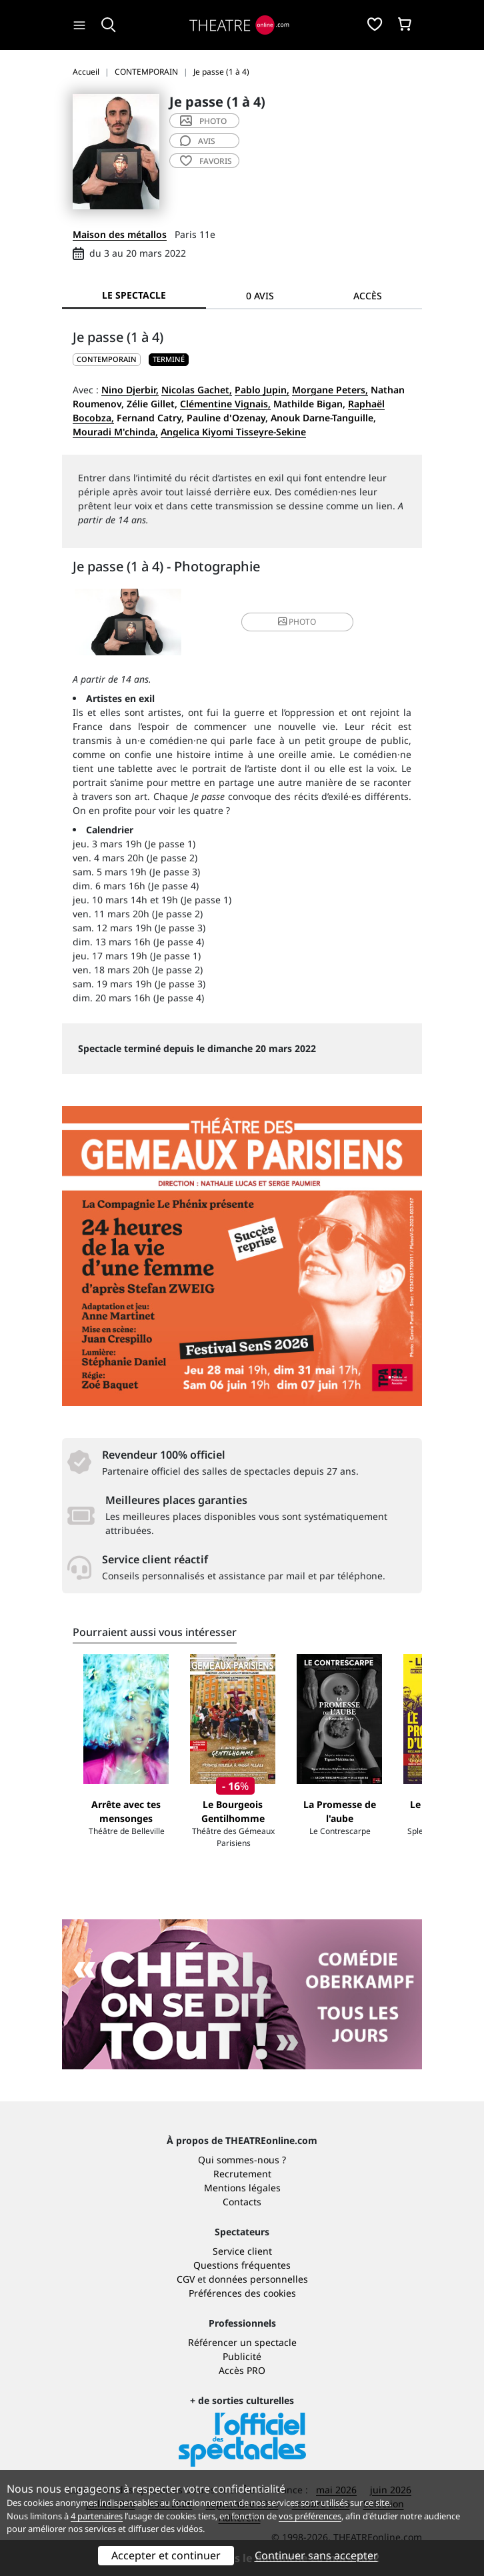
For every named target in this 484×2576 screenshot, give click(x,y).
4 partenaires (97, 2516)
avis (197, 141)
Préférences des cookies (242, 2293)
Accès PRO (242, 2370)
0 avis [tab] (260, 295)
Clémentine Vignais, (225, 403)
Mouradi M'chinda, (115, 431)
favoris (206, 161)
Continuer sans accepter (316, 2555)
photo (203, 121)
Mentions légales (242, 2187)
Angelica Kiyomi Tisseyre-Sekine (233, 431)
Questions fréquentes (242, 2265)
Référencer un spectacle (242, 2342)
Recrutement (242, 2173)
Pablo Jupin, (262, 389)
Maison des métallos (120, 234)
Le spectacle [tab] (134, 295)
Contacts (242, 2201)
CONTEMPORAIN (107, 359)
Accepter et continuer (166, 2555)
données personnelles (258, 2279)
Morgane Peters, (330, 389)
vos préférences (310, 2516)
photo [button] (297, 621)
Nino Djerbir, (130, 389)
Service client (242, 2251)
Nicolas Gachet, (196, 389)
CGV (186, 2279)
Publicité (242, 2356)
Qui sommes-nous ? (242, 2159)
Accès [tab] (367, 295)
